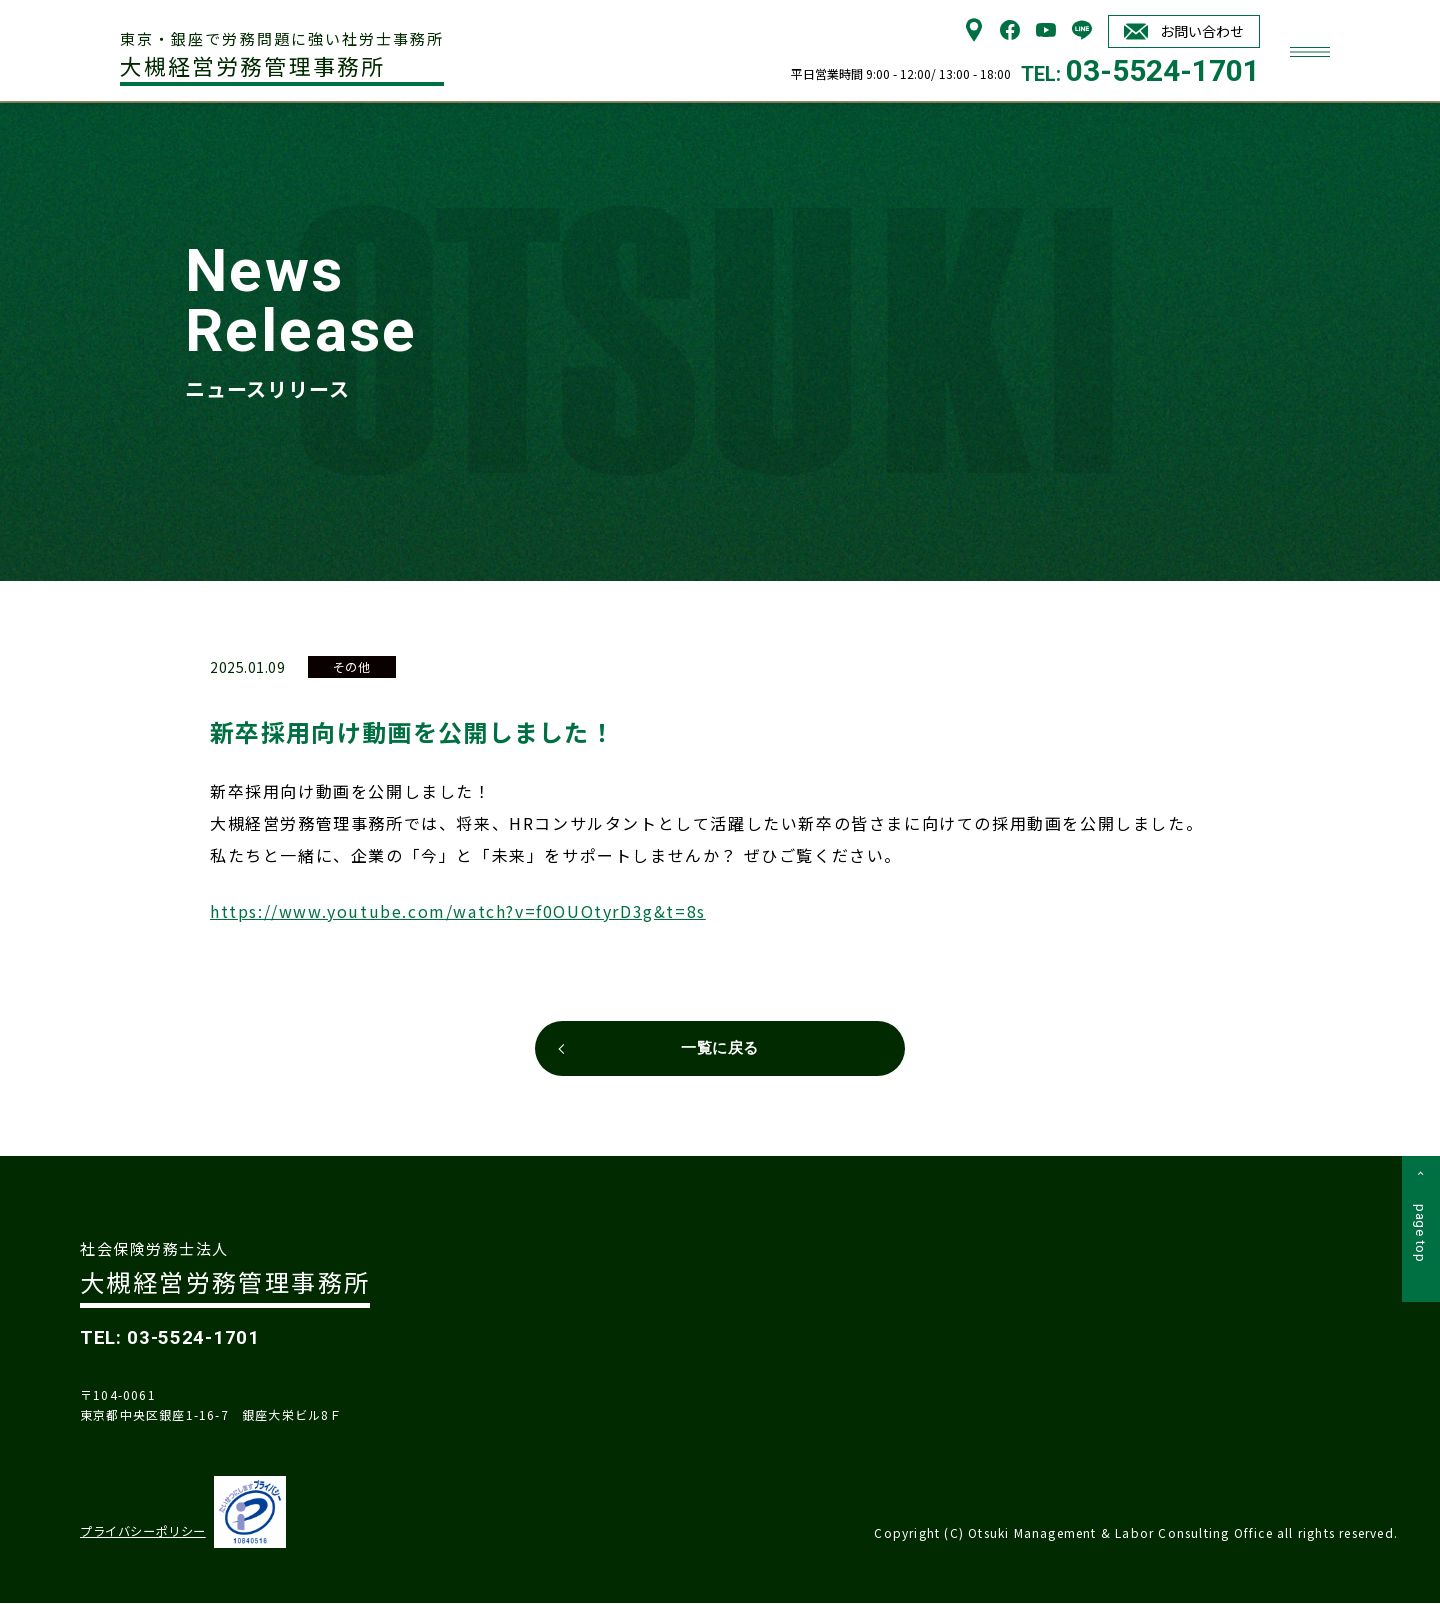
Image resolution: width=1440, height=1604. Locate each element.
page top (1421, 1238)
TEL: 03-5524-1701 (172, 1339)
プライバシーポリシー (142, 1533)
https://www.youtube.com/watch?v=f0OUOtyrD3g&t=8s (458, 909)
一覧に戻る (719, 1048)
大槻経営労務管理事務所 (285, 54)
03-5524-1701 (1163, 71)
